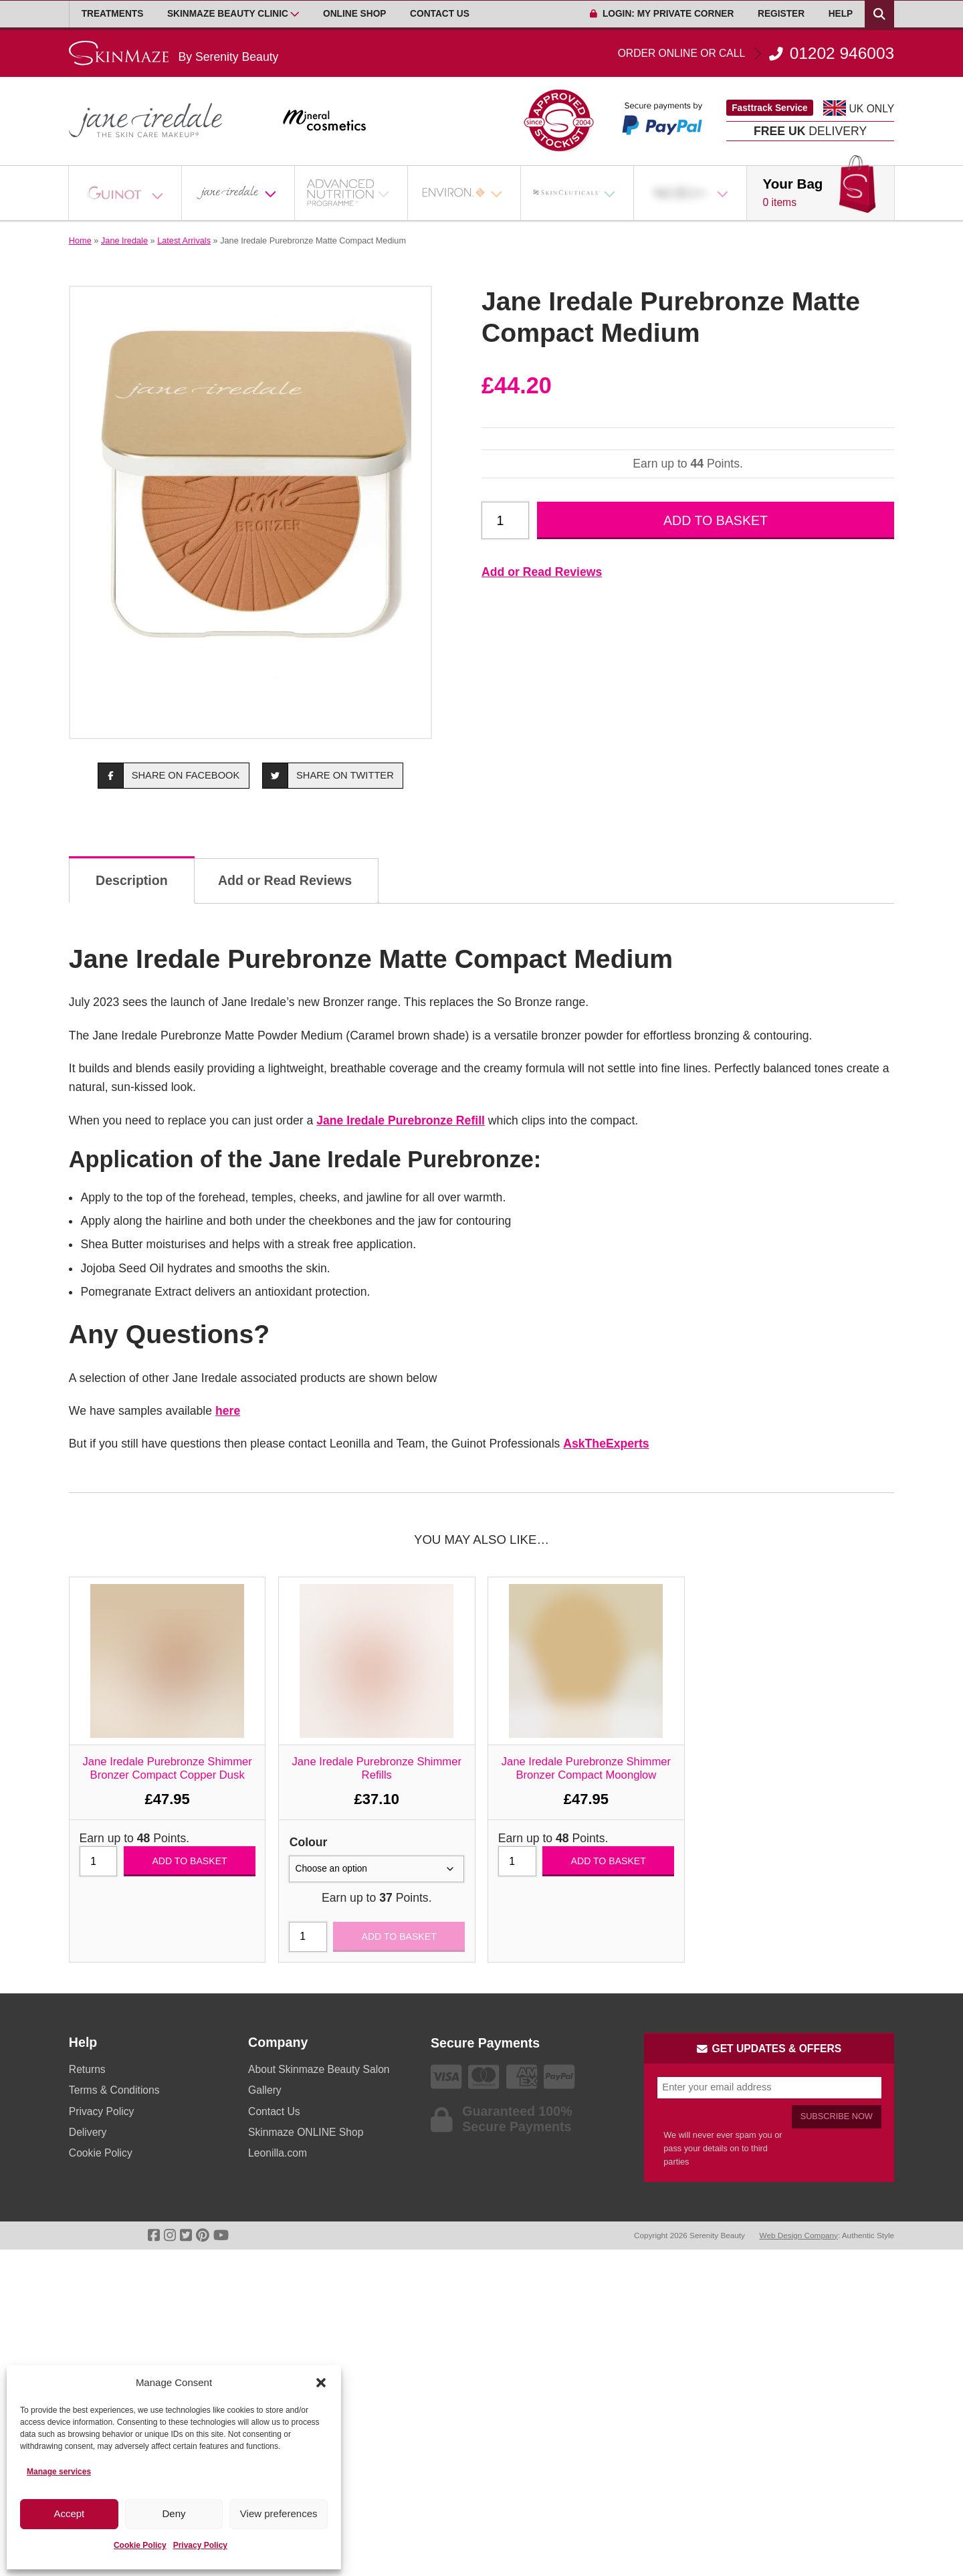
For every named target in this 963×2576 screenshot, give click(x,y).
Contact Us (439, 14)
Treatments (113, 14)
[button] (321, 2382)
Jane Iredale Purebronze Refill (400, 1120)
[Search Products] (879, 14)
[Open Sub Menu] (295, 14)
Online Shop (354, 14)
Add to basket (715, 520)
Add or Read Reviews (541, 572)
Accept (69, 2513)
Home (80, 240)
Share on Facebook (169, 775)
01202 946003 (756, 53)
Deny (173, 2513)
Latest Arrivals (184, 240)
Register (781, 14)
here (227, 1410)
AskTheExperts (606, 1443)
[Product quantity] (505, 520)
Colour (309, 1842)
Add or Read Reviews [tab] (285, 880)
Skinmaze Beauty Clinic (227, 14)
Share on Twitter (328, 775)
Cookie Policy (140, 2545)
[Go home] (174, 53)
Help (841, 14)
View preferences (279, 2513)
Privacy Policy (200, 2545)
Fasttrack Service (770, 108)
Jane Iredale (124, 240)
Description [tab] (132, 880)
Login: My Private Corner (662, 14)
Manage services (59, 2471)
